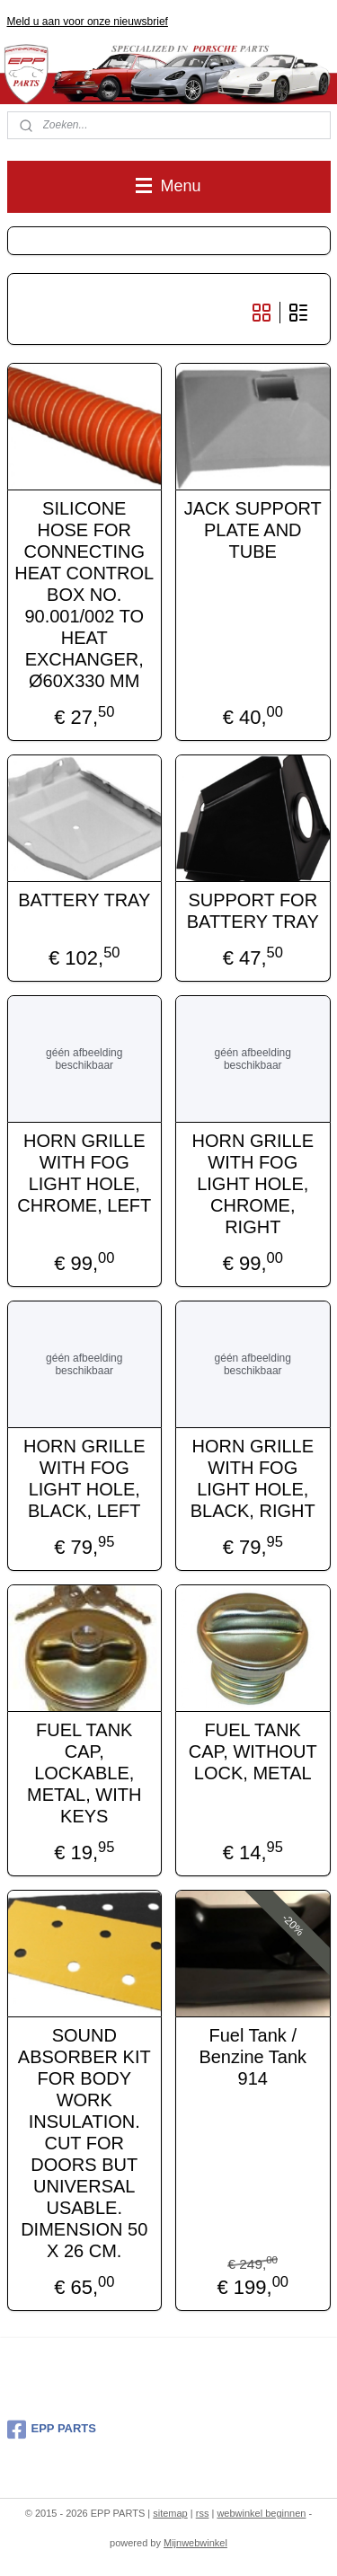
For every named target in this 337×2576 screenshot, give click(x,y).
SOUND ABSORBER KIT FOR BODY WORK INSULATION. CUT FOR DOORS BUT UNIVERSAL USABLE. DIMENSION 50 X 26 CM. (84, 2142)
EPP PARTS (51, 2429)
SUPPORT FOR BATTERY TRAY (253, 910)
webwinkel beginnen (261, 2513)
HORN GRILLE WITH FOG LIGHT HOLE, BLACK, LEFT (84, 1477)
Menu (168, 186)
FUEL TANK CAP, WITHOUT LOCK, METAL (253, 1750)
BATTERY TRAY (84, 899)
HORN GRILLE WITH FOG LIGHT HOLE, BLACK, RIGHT (253, 1477)
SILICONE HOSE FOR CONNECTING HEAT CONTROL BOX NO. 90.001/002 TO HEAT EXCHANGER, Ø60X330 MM (84, 594)
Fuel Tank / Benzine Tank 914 (252, 2056)
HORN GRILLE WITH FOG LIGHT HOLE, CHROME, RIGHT (252, 1183)
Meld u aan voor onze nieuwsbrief (87, 21)
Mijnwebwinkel (195, 2542)
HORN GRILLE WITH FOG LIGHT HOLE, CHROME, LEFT (84, 1172)
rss (202, 2513)
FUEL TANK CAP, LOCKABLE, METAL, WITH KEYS (84, 1772)
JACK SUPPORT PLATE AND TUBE (253, 529)
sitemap (170, 2513)
